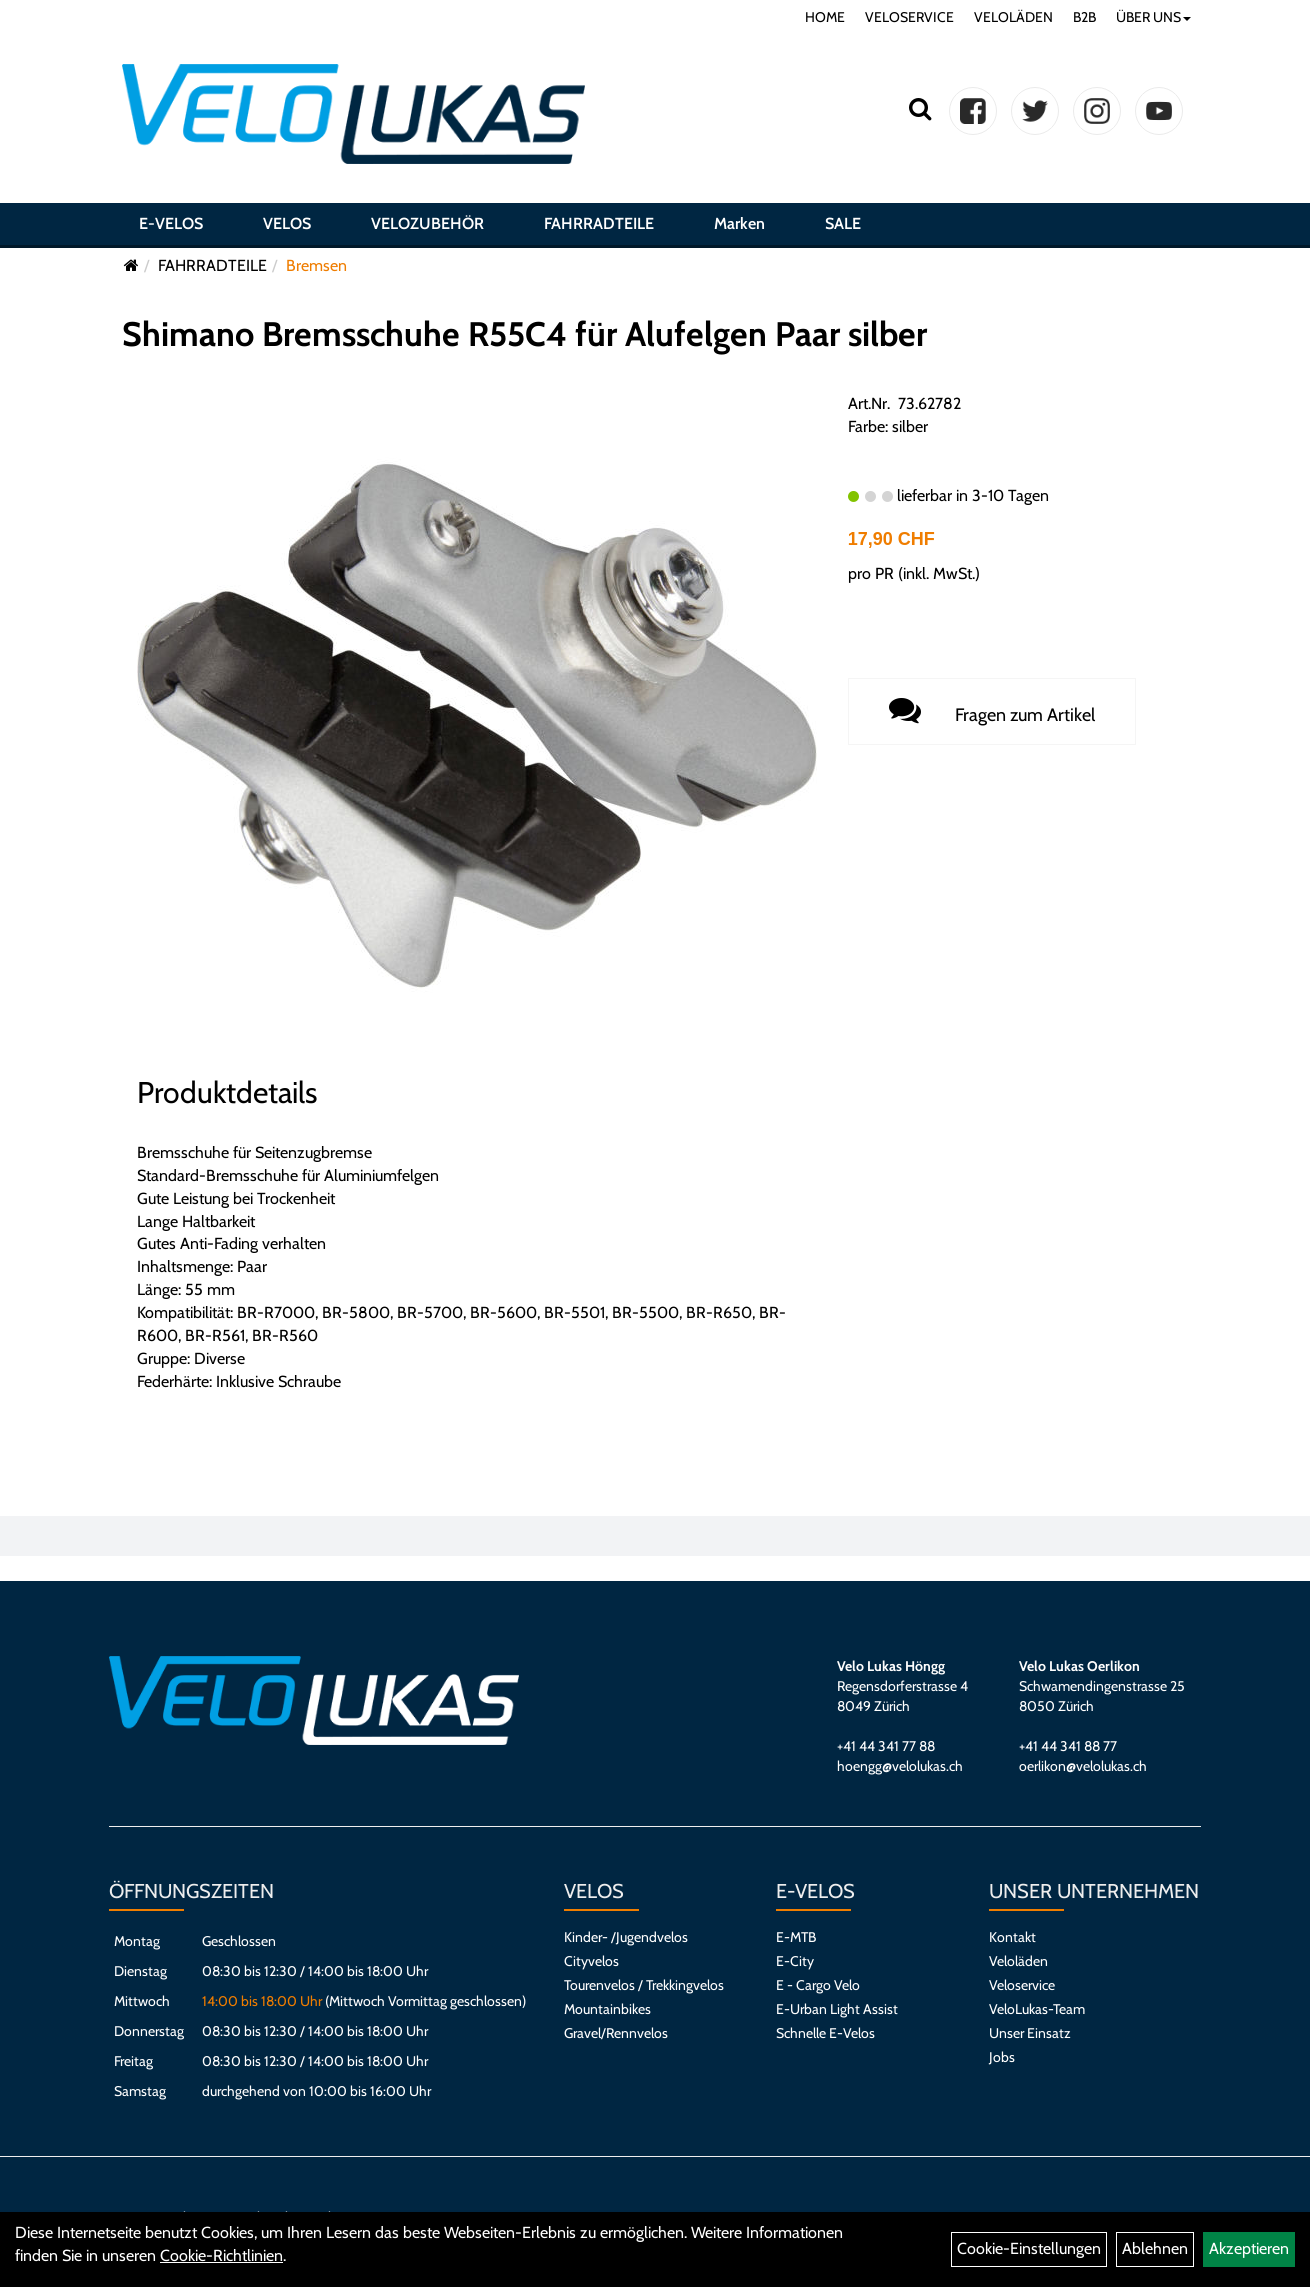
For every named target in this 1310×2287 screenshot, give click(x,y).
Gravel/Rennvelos (616, 2033)
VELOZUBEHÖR (427, 223)
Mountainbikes (607, 2009)
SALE (843, 223)
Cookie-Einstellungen (1029, 2248)
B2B (1084, 17)
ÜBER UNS (1153, 17)
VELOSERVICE (909, 17)
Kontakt (1012, 1937)
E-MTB (796, 1937)
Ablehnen (1155, 2248)
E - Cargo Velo (818, 1985)
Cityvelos (591, 1961)
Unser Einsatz (1030, 2033)
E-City (795, 1961)
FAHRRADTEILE (599, 223)
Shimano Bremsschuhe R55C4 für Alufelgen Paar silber (524, 334)
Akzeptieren (1249, 2248)
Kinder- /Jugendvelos (626, 1937)
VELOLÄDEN (1013, 17)
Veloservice (1022, 1985)
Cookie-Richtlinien (221, 2255)
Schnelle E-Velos (825, 2033)
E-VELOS (171, 223)
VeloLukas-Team (1037, 2009)
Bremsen (316, 265)
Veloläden (1018, 1961)
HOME (825, 17)
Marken (739, 223)
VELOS (287, 223)
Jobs (1002, 2057)
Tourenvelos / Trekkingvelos (644, 1985)
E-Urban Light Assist (837, 2009)
